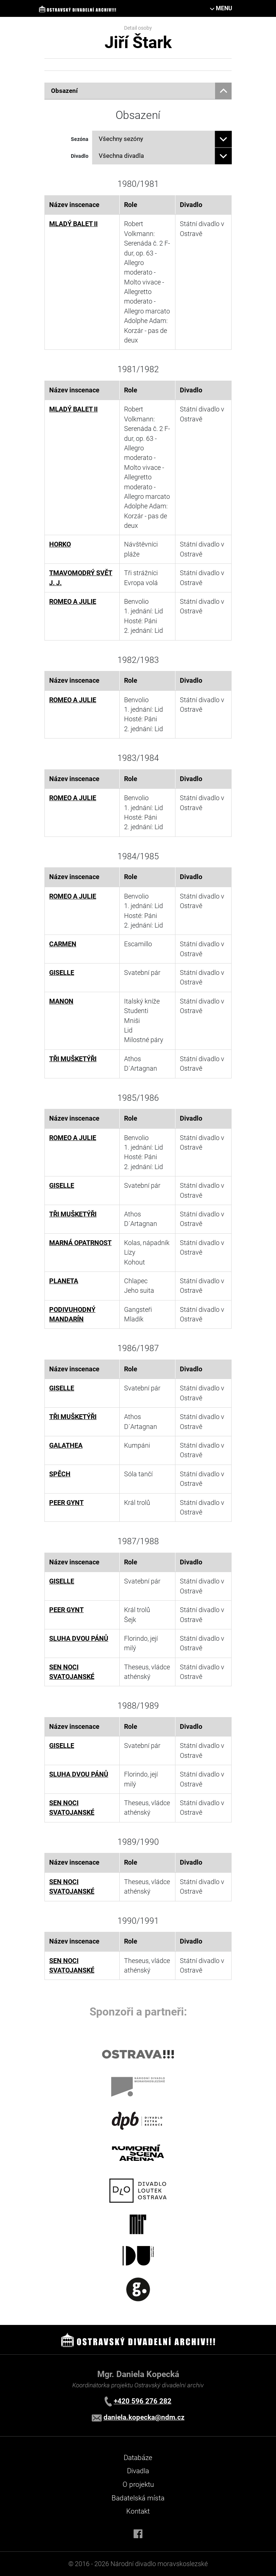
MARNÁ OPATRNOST (80, 1243)
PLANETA (63, 1281)
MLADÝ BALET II (73, 224)
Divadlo (79, 156)
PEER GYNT (66, 1502)
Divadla (138, 2471)
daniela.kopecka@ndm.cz (144, 2417)
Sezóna (79, 139)
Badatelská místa (138, 2498)
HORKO (60, 544)
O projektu (138, 2484)
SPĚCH (59, 1474)
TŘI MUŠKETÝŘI (73, 1059)
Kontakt (138, 2511)
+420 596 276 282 (142, 2401)
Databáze (138, 2457)
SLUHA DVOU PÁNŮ (78, 1638)
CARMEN (62, 944)
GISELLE (61, 972)
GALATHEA (66, 1445)
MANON (61, 1001)
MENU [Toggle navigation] (224, 8)
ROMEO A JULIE (72, 601)
